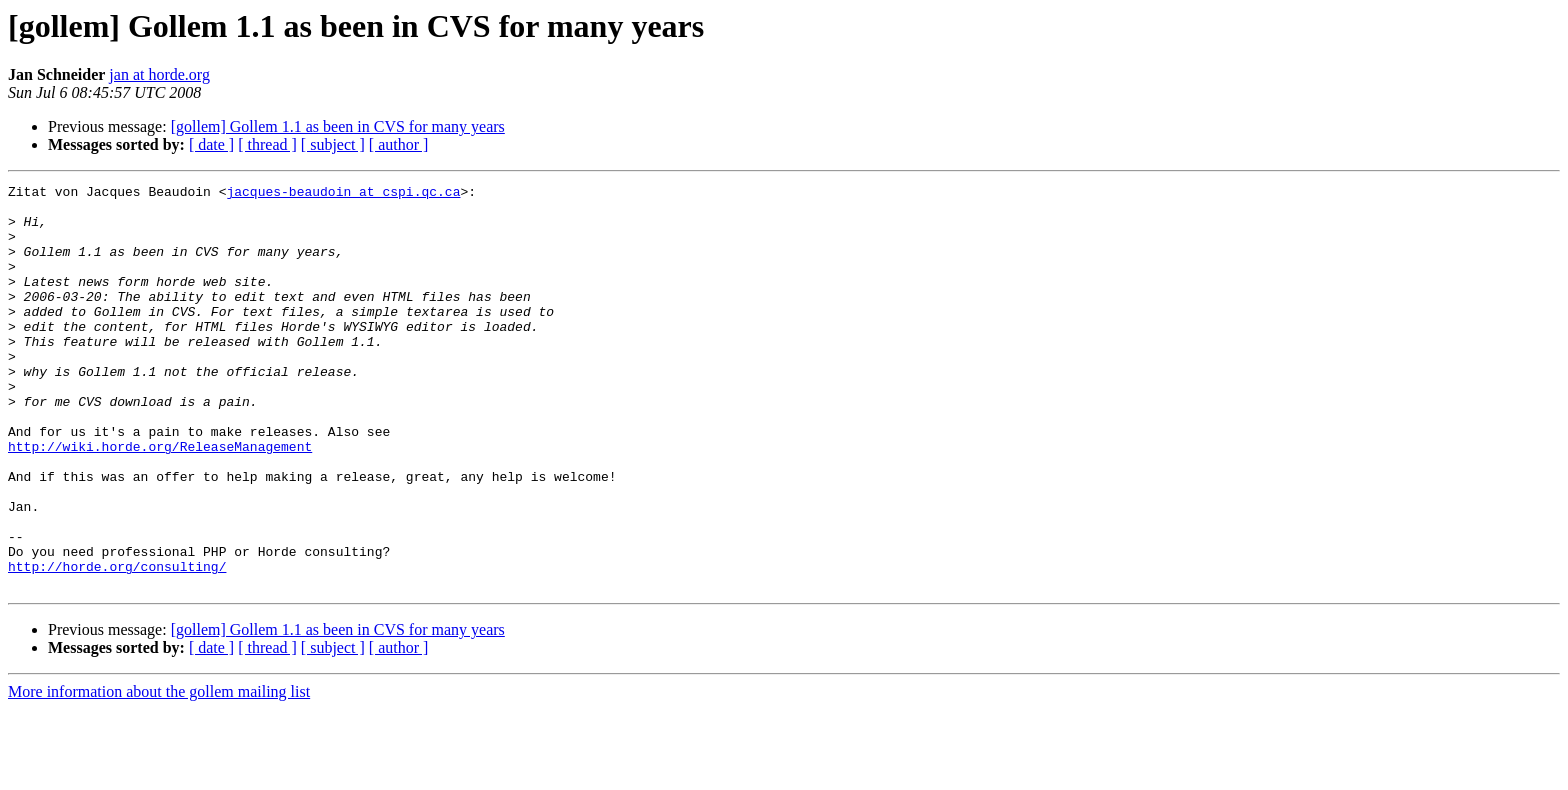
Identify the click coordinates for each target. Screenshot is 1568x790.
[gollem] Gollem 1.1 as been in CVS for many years (338, 126)
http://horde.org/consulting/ (117, 644)
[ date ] (211, 144)
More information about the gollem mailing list (159, 772)
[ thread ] (267, 144)
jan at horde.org (159, 74)
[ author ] (399, 144)
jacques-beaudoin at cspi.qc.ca (343, 194)
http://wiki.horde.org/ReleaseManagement (160, 500)
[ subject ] (333, 144)
